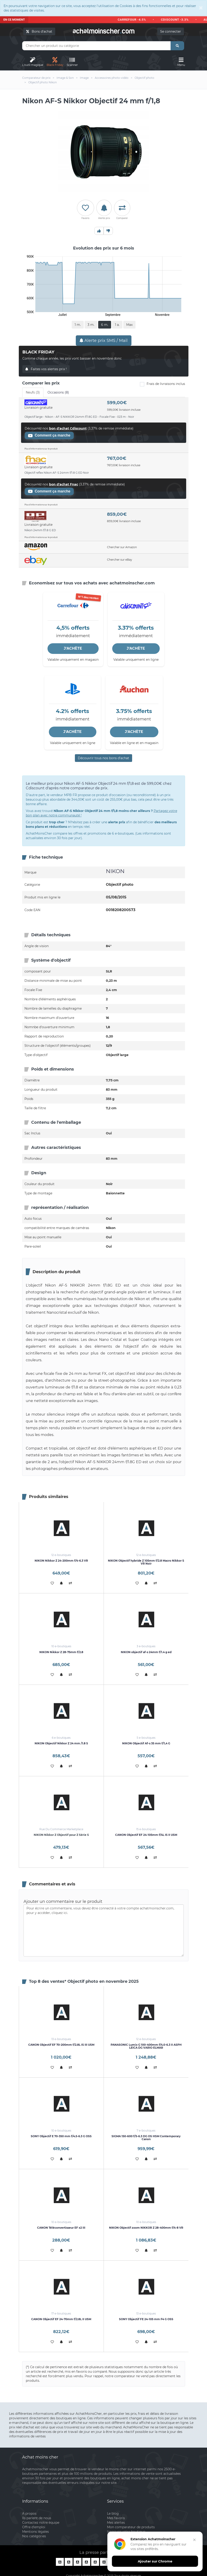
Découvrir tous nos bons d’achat (103, 758)
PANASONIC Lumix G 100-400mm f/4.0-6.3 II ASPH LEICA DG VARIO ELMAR (146, 2046)
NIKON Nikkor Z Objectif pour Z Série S (61, 1835)
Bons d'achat (39, 31)
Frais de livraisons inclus (162, 384)
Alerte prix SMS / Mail (104, 340)
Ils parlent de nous (36, 2518)
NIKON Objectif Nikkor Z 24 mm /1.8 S (61, 1743)
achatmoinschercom (104, 30)
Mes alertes (116, 2523)
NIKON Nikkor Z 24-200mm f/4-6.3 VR (61, 1560)
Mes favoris (116, 2518)
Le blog (113, 2513)
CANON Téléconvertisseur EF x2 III (61, 2227)
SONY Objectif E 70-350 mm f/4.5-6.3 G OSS (61, 2136)
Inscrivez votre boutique (126, 2532)
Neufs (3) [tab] (33, 392)
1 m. (78, 325)
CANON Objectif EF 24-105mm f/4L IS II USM (146, 1835)
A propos (29, 2513)
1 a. (117, 325)
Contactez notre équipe (40, 2523)
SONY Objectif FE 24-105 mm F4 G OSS (146, 2319)
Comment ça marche (49, 435)
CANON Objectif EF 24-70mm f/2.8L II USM (61, 2319)
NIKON (115, 871)
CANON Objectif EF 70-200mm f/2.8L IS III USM (61, 2044)
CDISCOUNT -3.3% (178, 19)
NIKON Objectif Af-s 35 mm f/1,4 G (146, 1743)
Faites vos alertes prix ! (46, 369)
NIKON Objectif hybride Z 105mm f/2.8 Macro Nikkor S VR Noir (146, 1562)
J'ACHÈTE (73, 648)
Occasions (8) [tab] (58, 392)
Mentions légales (35, 2532)
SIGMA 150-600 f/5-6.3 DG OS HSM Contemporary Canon (146, 2137)
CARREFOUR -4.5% (135, 19)
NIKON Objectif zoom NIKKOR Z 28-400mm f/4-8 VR (146, 2227)
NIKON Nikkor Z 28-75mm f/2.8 (61, 1652)
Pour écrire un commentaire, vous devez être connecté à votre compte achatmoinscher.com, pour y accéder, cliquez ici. (104, 1930)
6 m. (104, 325)
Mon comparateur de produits (131, 2527)
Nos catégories (34, 2536)
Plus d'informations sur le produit (41, 448)
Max (129, 325)
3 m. (91, 325)
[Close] (200, 8)
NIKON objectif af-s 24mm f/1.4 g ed (146, 1652)
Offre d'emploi (33, 2527)
